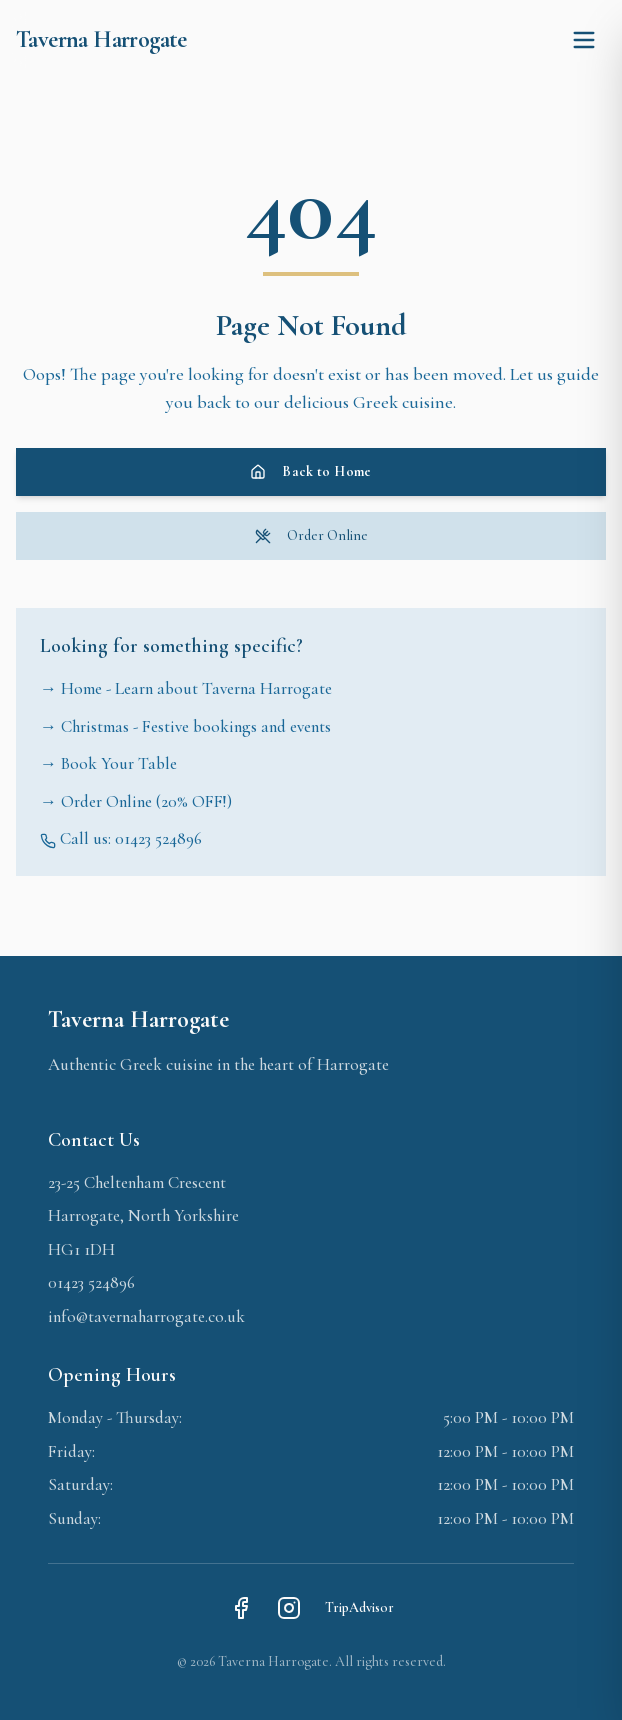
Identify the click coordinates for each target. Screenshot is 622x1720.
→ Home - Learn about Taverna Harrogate (186, 688)
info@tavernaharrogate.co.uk (146, 1316)
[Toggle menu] (584, 40)
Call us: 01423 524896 (121, 838)
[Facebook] (241, 1608)
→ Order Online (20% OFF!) (136, 801)
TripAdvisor (359, 1607)
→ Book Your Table (108, 763)
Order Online (311, 535)
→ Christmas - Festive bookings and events (185, 726)
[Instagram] (289, 1608)
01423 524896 (91, 1282)
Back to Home (310, 471)
